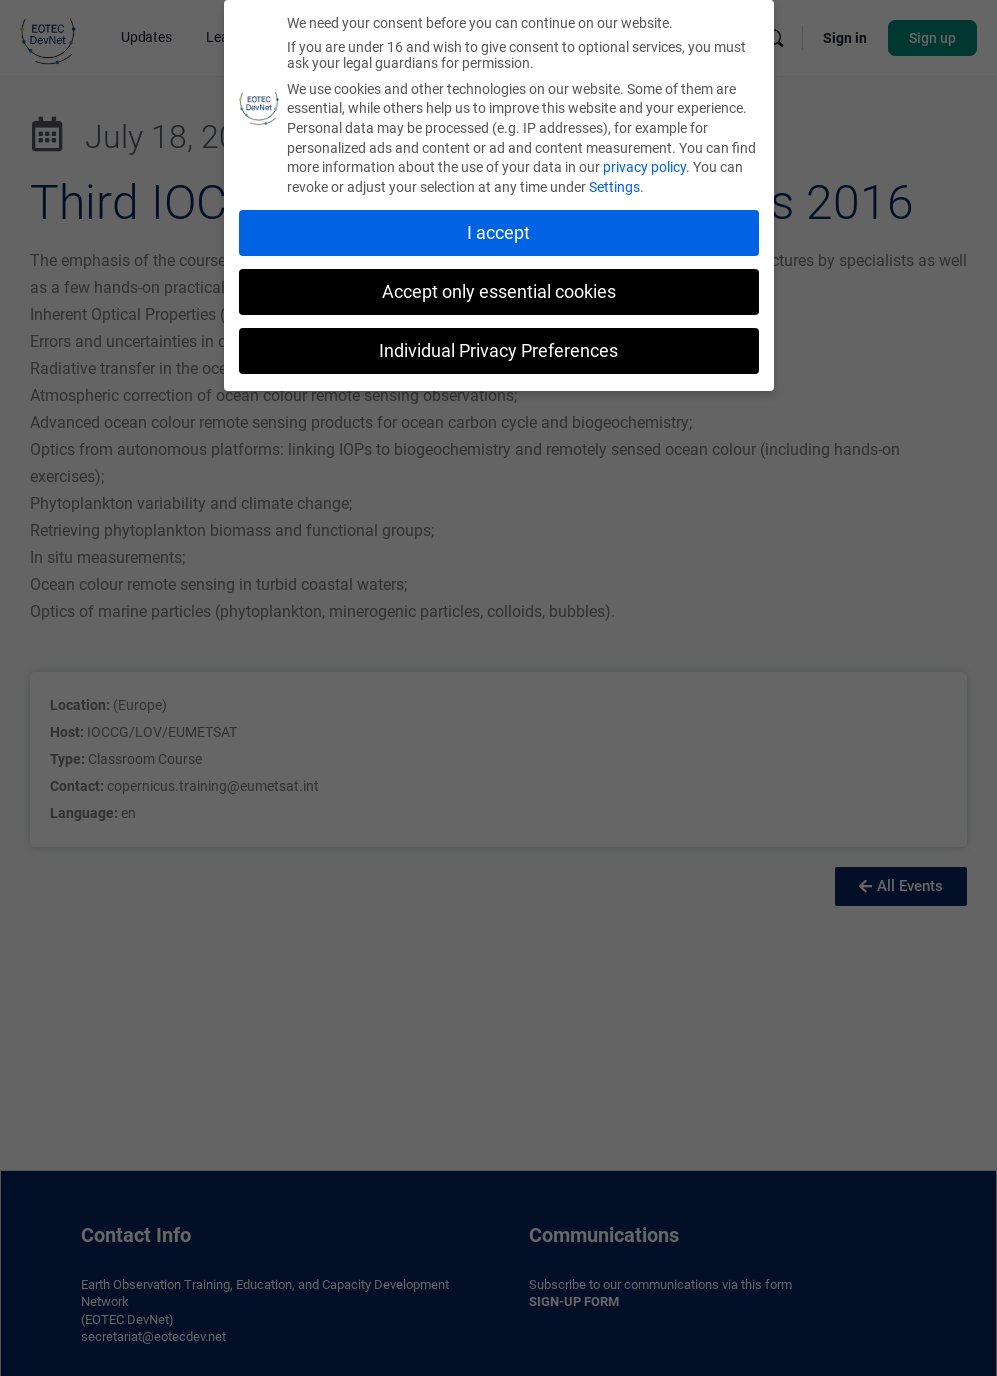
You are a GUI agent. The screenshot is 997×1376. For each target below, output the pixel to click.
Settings (614, 183)
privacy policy (644, 163)
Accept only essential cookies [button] (499, 288)
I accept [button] (498, 229)
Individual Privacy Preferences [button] (498, 346)
